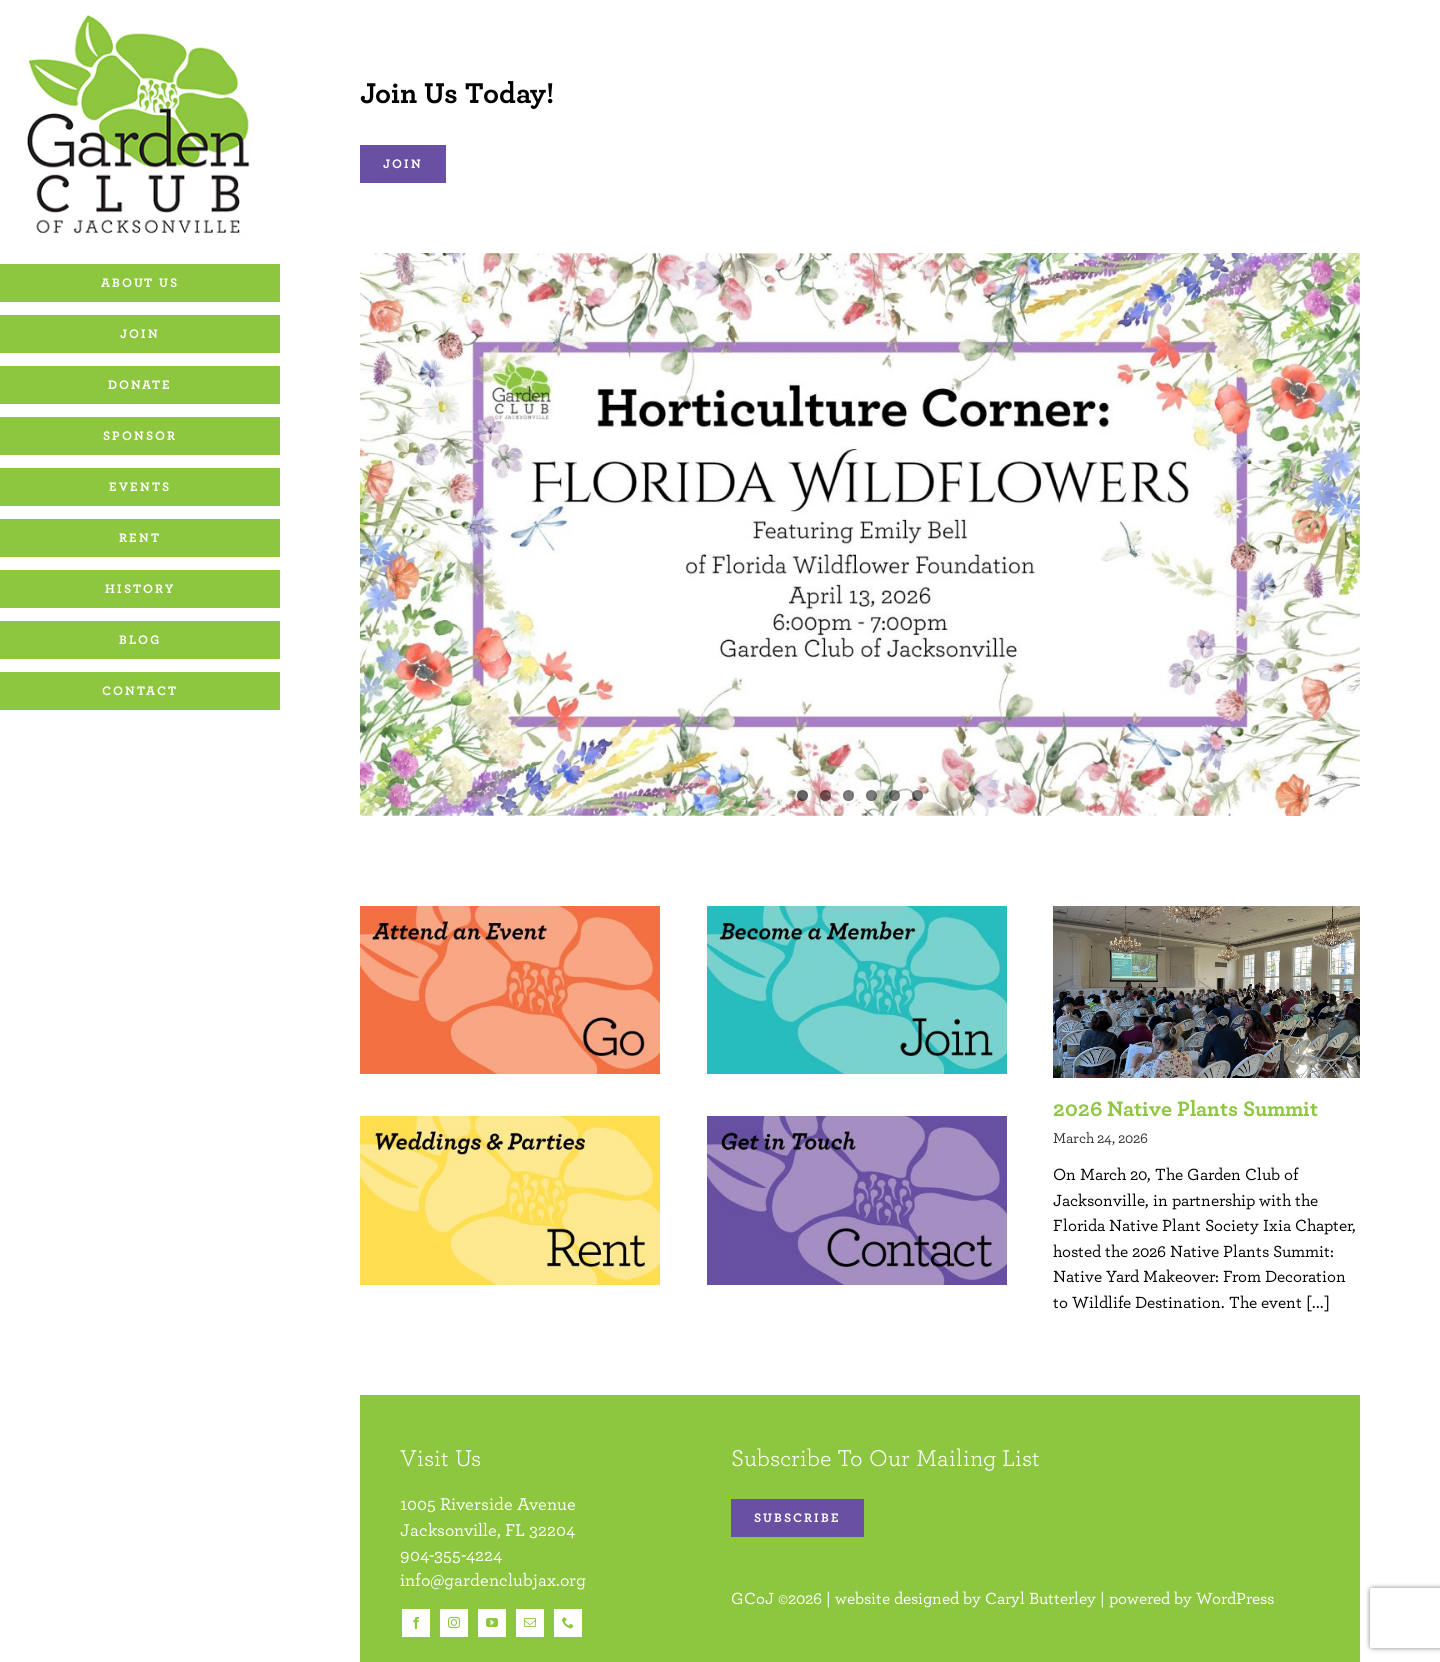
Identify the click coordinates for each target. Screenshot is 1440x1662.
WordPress (1235, 1598)
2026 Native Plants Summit (1185, 1108)
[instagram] (454, 1623)
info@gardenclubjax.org (493, 1579)
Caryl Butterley (1040, 1598)
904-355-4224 (451, 1554)
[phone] (568, 1623)
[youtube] (492, 1623)
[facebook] (416, 1623)
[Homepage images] (510, 914)
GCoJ (752, 1598)
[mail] (530, 1623)
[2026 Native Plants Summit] (1206, 992)
